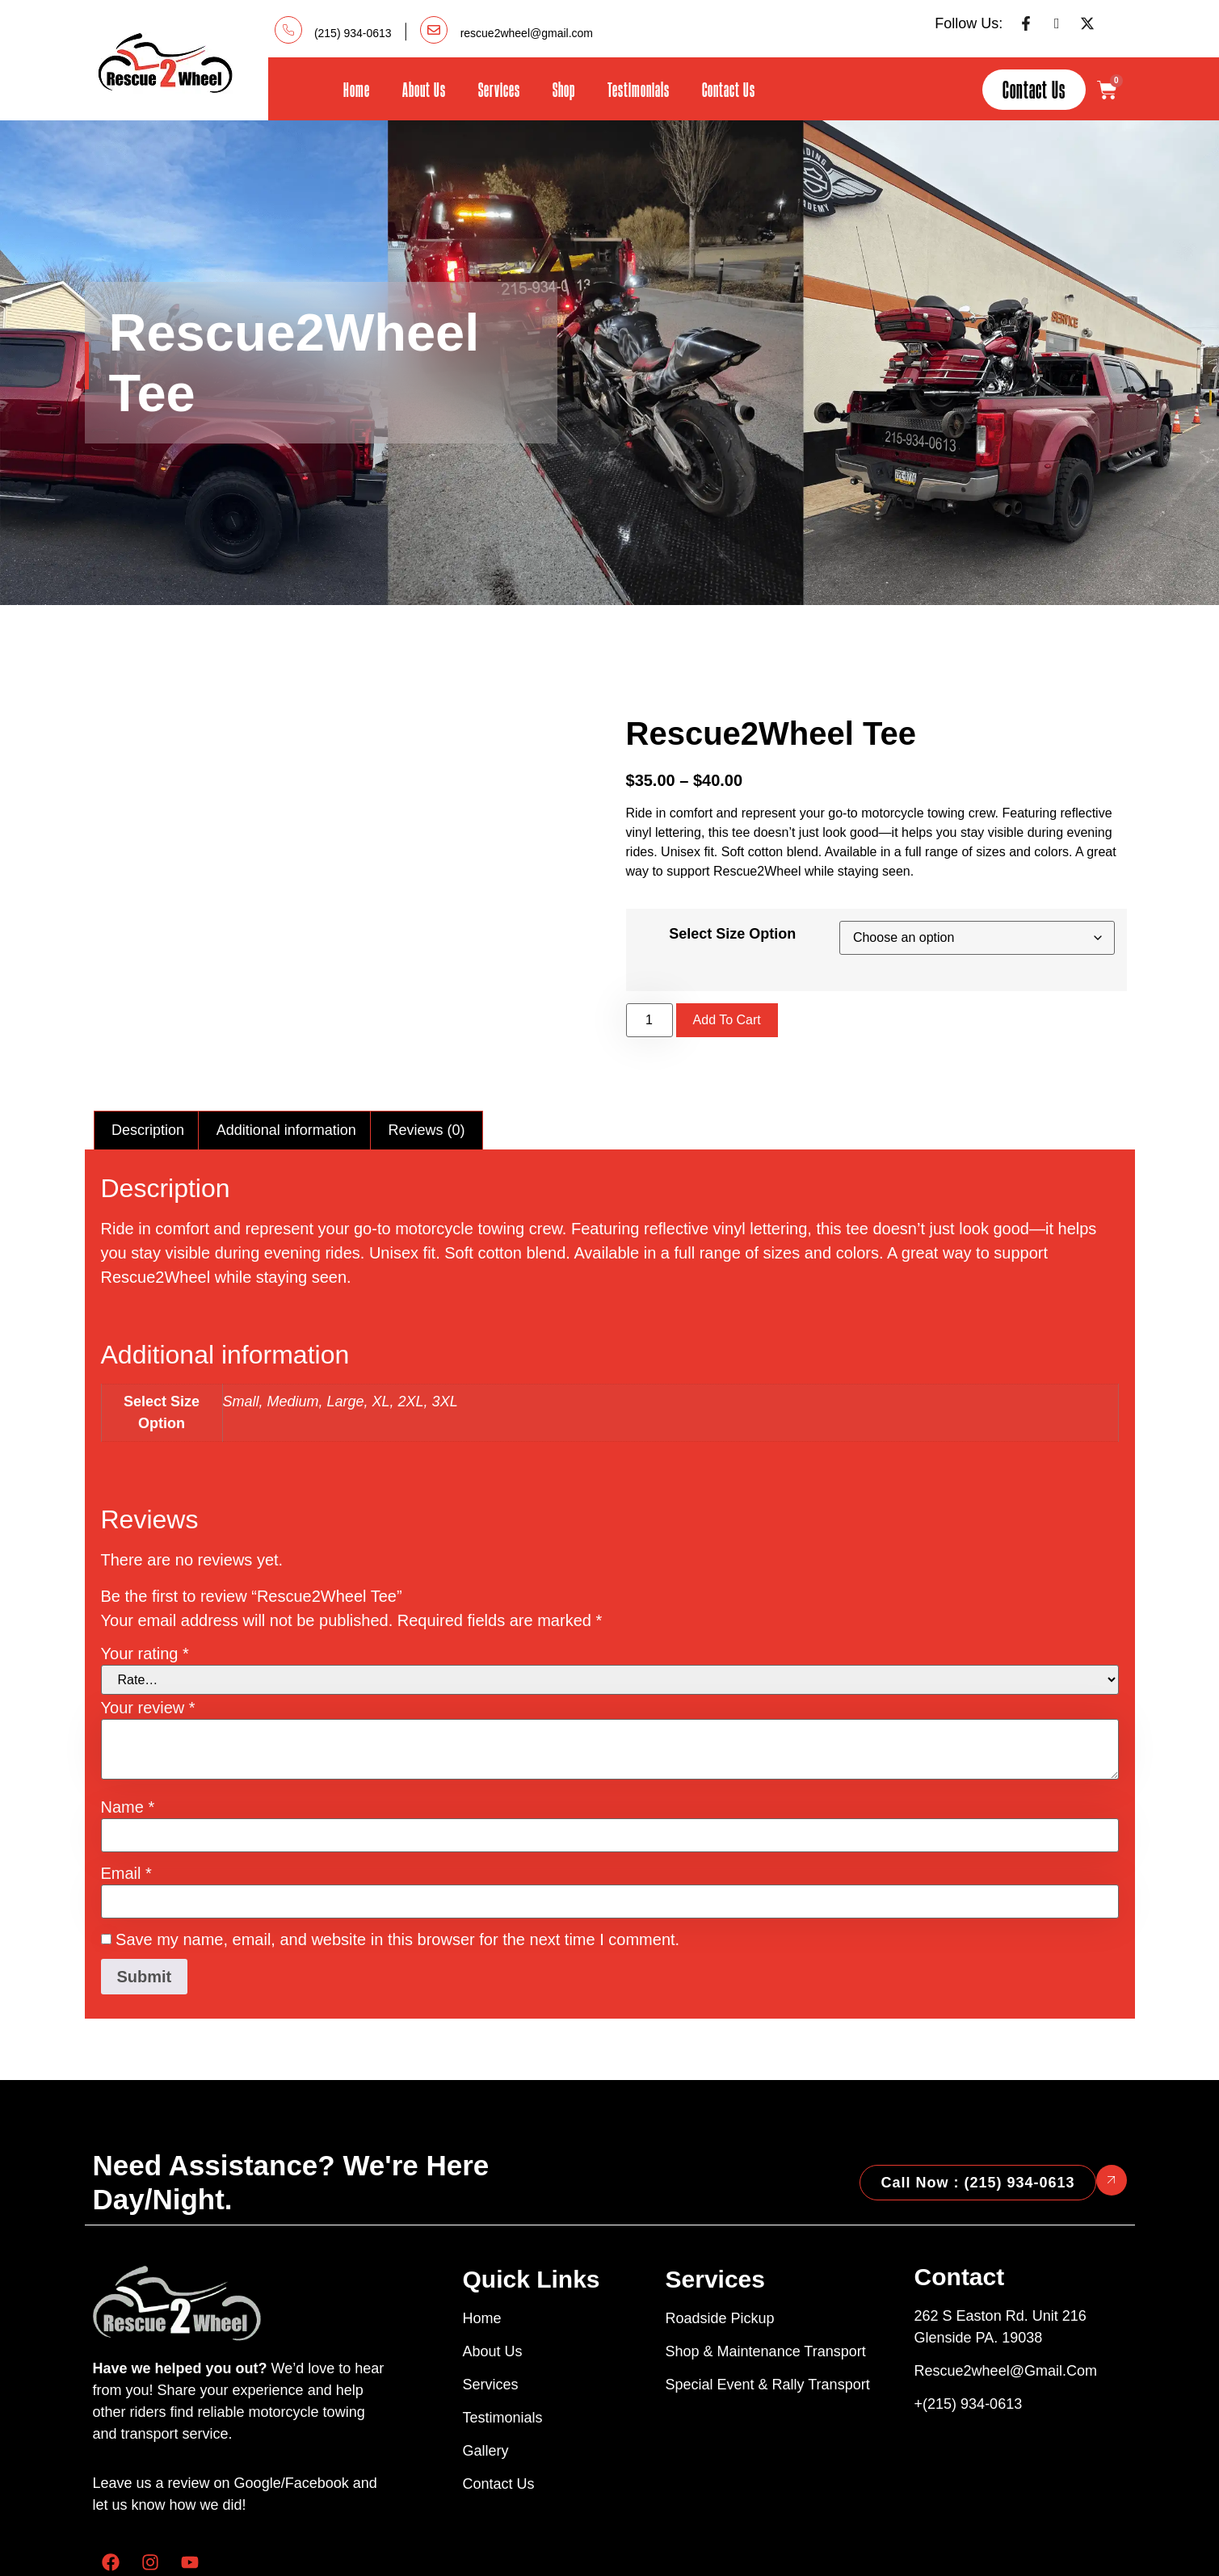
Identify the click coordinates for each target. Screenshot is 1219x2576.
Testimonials (638, 89)
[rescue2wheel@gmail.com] (434, 30)
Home (356, 89)
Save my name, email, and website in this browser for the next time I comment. (397, 1857)
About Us (424, 89)
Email (126, 1791)
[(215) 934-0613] (288, 30)
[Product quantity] (649, 979)
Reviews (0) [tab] (427, 1048)
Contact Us (728, 89)
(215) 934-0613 (353, 33)
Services (499, 89)
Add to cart (727, 978)
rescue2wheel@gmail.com (526, 33)
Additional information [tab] (286, 1048)
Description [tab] (147, 1048)
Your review (148, 1625)
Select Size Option (732, 892)
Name (128, 1725)
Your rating (145, 1571)
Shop (564, 89)
